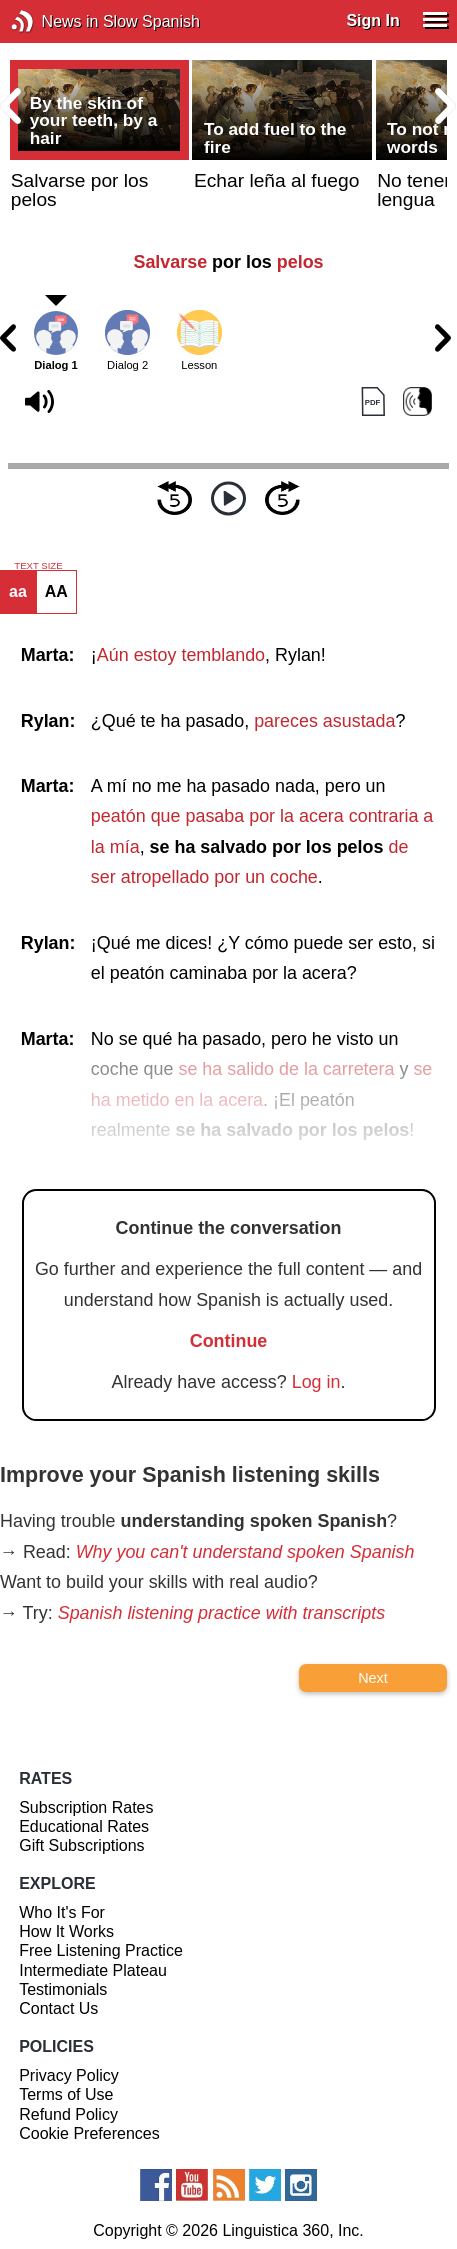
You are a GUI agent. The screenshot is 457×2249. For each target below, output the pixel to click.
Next (373, 1678)
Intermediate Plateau (93, 1970)
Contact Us (58, 2008)
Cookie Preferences (89, 2133)
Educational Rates (84, 1826)
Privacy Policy (69, 2075)
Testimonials (63, 1989)
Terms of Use (66, 2094)
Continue (229, 1341)
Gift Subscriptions (81, 1845)
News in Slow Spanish (52, 21)
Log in (316, 1382)
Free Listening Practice (101, 1950)
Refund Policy (68, 2114)
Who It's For (62, 1912)
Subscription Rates (86, 1807)
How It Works (66, 1931)
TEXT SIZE (38, 566)
